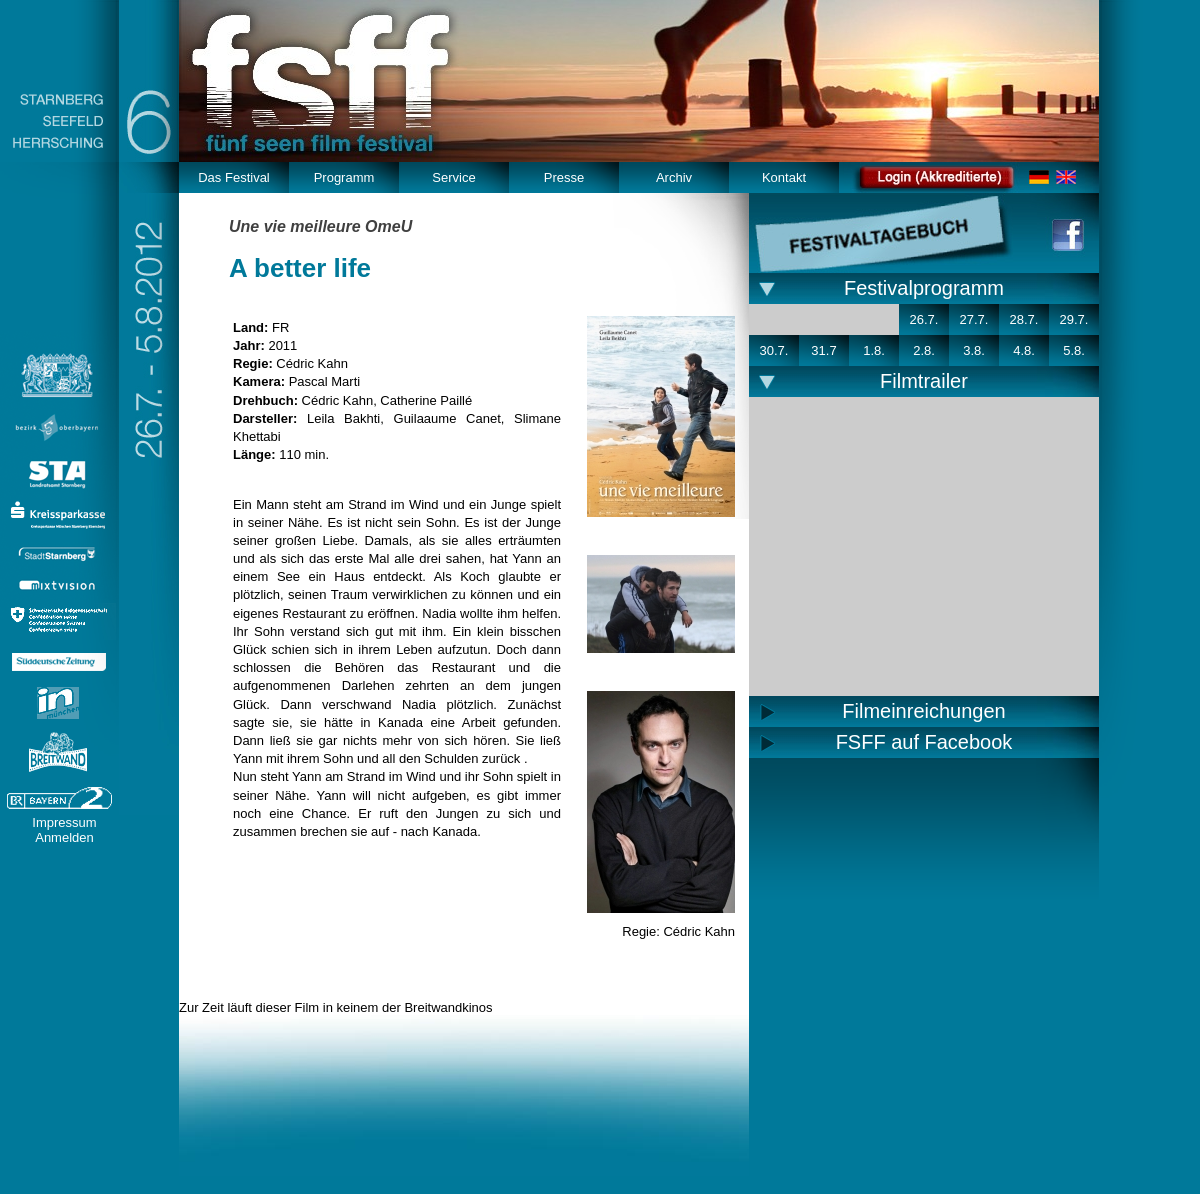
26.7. (924, 319)
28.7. (1024, 319)
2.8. (924, 350)
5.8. (1074, 350)
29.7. (1074, 319)
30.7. (774, 350)
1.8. (874, 350)
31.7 (823, 350)
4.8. (1024, 350)
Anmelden (64, 837)
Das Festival (234, 177)
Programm (344, 177)
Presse (564, 177)
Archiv (674, 177)
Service (453, 177)
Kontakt (784, 177)
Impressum (64, 822)
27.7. (974, 319)
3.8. (974, 350)
